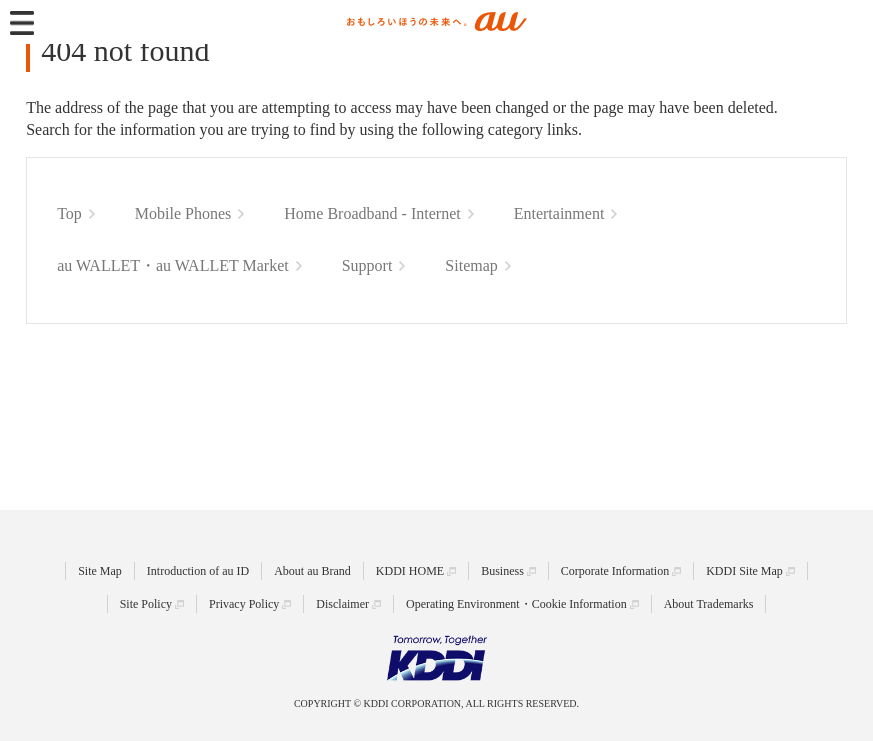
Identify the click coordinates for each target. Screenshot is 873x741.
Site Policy (146, 604)
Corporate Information (615, 571)
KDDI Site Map (744, 571)
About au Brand (312, 571)
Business (502, 571)
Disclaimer (342, 604)
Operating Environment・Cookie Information (516, 604)
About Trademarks (709, 604)
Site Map (100, 571)
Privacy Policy (244, 604)
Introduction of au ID (198, 571)
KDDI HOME (410, 571)
